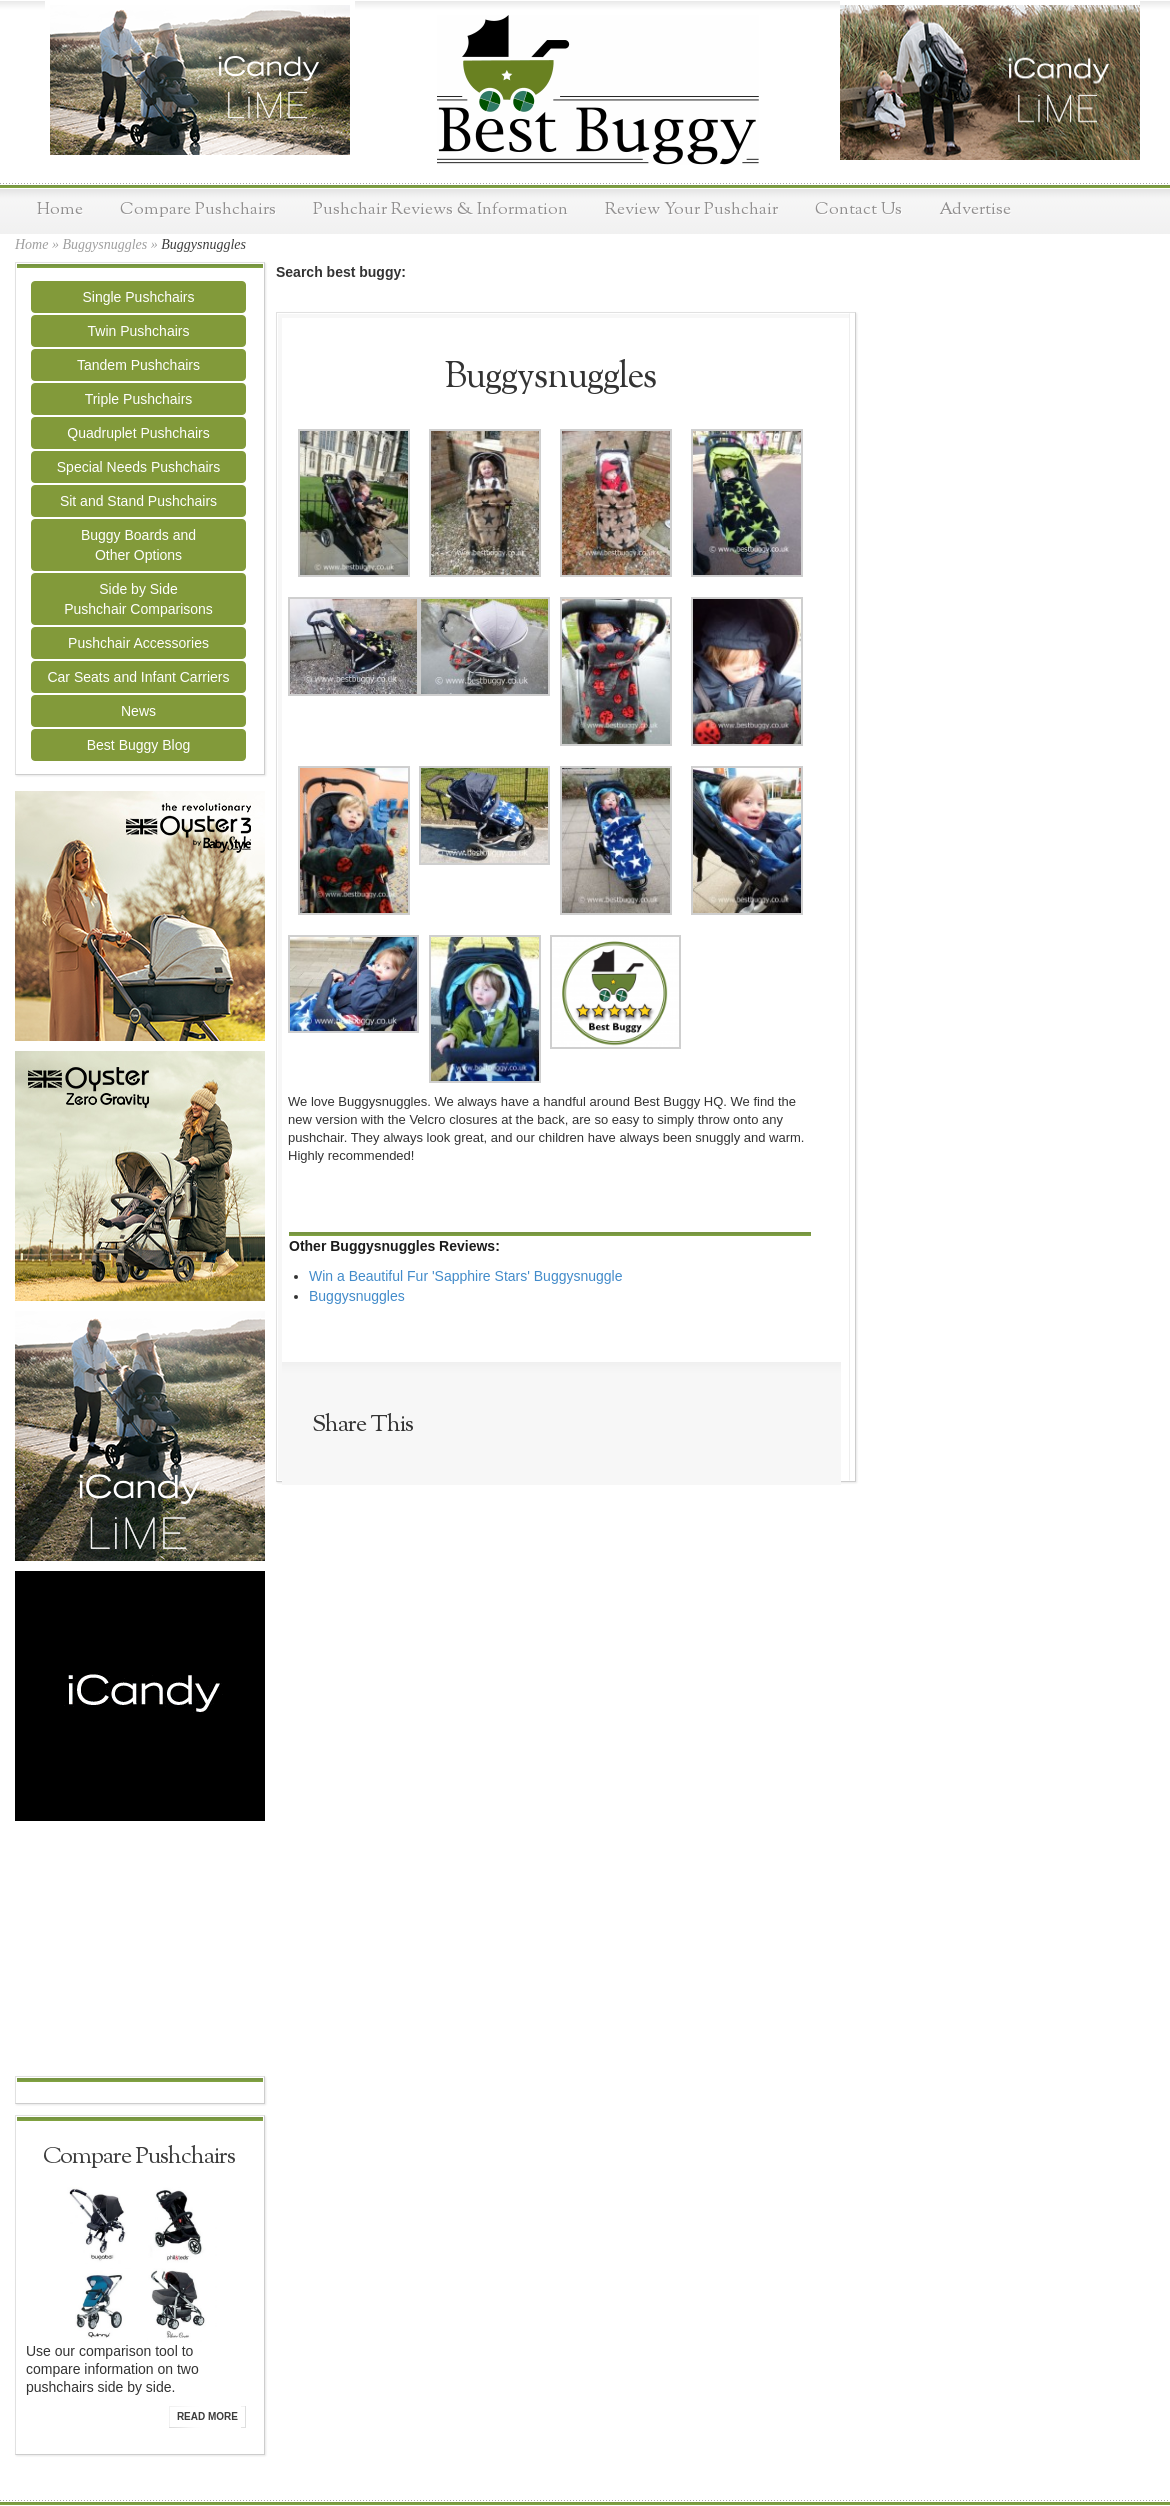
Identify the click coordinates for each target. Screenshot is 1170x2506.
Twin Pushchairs (139, 331)
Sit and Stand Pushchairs (138, 501)
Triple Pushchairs (139, 399)
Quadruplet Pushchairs (138, 433)
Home (60, 209)
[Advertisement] (140, 1951)
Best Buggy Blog (139, 745)
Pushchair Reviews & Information (440, 209)
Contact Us (858, 209)
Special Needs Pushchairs (138, 467)
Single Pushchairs (138, 297)
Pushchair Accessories (138, 643)
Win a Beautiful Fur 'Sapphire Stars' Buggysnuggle (466, 1276)
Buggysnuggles (104, 244)
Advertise (975, 209)
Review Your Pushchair (691, 209)
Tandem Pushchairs (138, 365)
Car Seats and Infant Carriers (138, 677)
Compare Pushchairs (198, 209)
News (138, 711)
